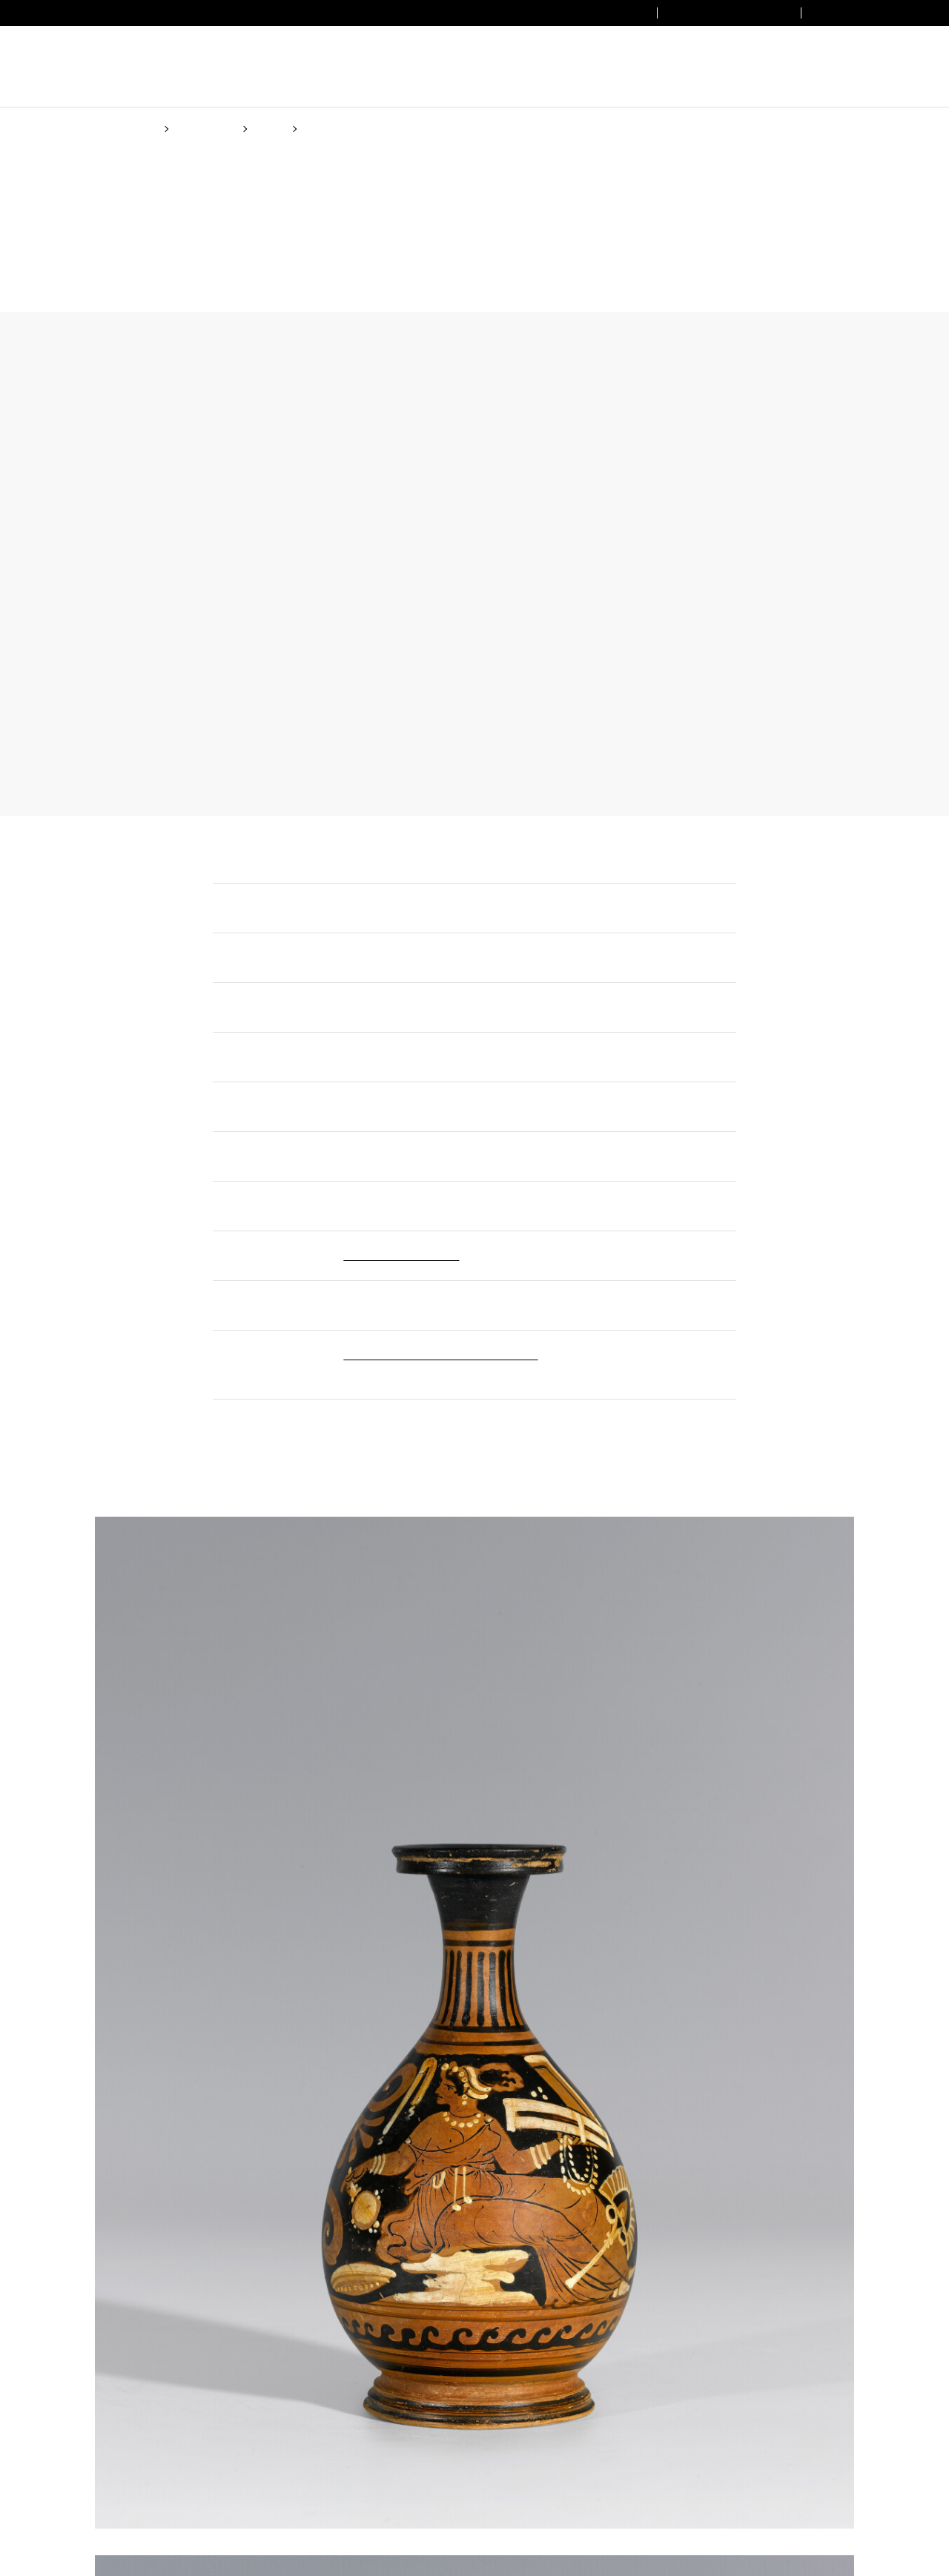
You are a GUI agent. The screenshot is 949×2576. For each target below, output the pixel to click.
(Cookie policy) (520, 1345)
